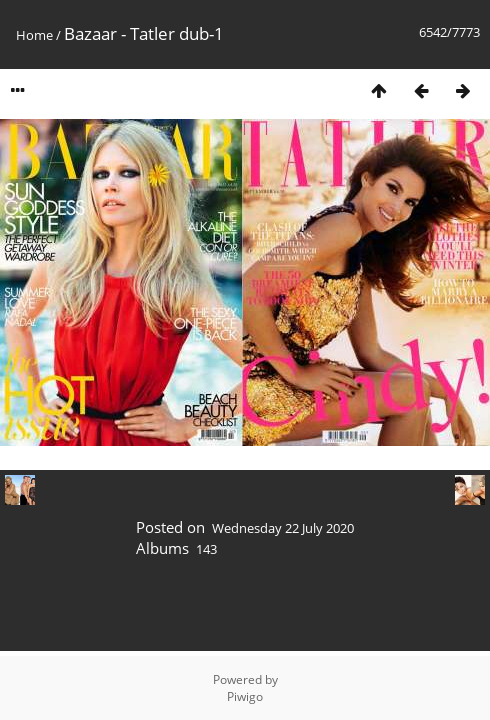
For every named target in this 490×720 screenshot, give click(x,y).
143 (206, 549)
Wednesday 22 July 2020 (283, 528)
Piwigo (245, 696)
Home (34, 35)
